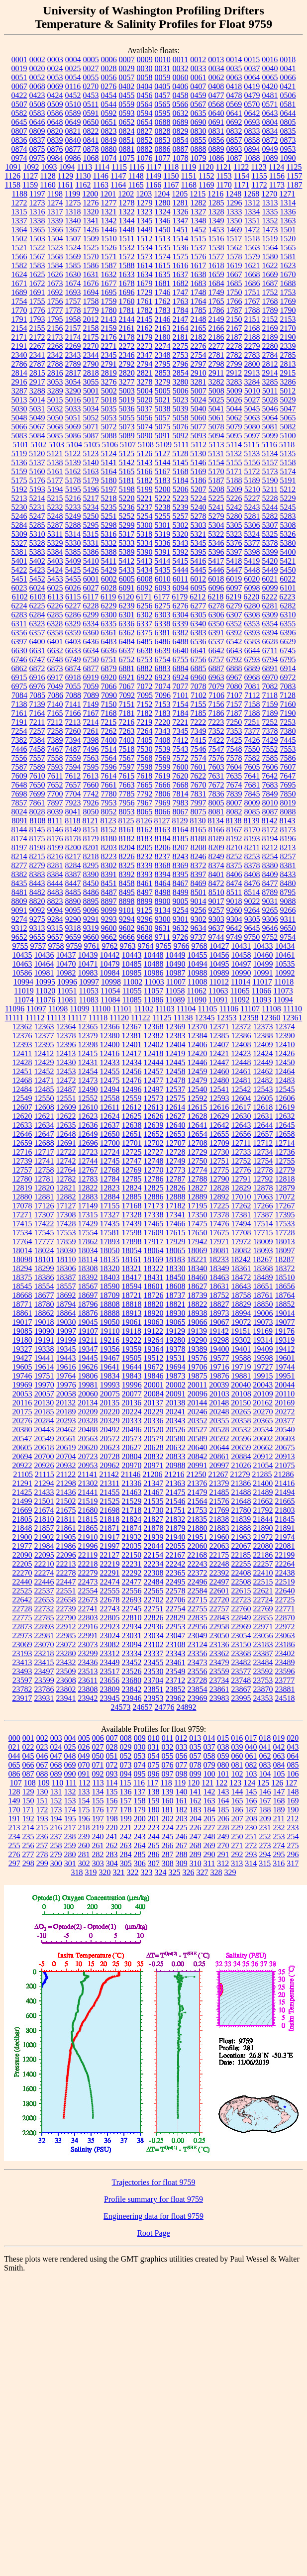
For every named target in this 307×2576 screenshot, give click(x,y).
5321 (198, 534)
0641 (234, 113)
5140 (91, 462)
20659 (241, 1447)
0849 (109, 140)
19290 (197, 1340)
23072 (66, 1644)
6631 (37, 650)
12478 (176, 1080)
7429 (270, 740)
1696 (127, 292)
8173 (288, 829)
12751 (219, 1161)
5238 (163, 507)
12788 (197, 1179)
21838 (219, 1519)
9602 (127, 928)
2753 (181, 355)
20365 (263, 1420)
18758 (241, 1295)
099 (196, 1774)
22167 (175, 1555)
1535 (163, 247)
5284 (19, 525)
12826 (176, 1188)
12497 (154, 1089)
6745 (288, 650)
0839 (55, 140)
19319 (285, 1340)
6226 (55, 605)
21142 (109, 1474)
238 (70, 1836)
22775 (22, 1617)
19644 (132, 1367)
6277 (198, 605)
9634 (198, 928)
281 (84, 1854)
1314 (288, 202)
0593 (127, 113)
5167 (163, 471)
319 (91, 1872)
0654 (145, 122)
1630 (73, 274)
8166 (216, 829)
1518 (252, 238)
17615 (176, 1232)
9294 (127, 919)
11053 (89, 991)
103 (251, 1774)
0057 (127, 77)
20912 (263, 1456)
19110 (109, 1331)
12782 (66, 1179)
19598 (263, 1358)
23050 (219, 1635)
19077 (285, 1322)
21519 (88, 1501)
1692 (55, 292)
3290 (73, 391)
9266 (288, 910)
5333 (127, 543)
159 (154, 1800)
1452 (198, 229)
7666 (163, 785)
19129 (175, 1331)
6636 (109, 650)
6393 (252, 632)
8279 (37, 865)
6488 (181, 641)
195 (70, 1818)
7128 (288, 695)
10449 (176, 955)
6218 (215, 597)
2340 (19, 355)
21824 (131, 1519)
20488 (88, 1429)
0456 (145, 95)
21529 (132, 1501)
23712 (175, 1680)
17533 (285, 1223)
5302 (181, 525)
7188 (252, 713)
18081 (219, 1250)
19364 (154, 1349)
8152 (109, 829)
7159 (270, 704)
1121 (223, 167)
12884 (110, 1196)
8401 (216, 874)
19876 (219, 1376)
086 (14, 1774)
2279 (252, 346)
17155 (110, 1205)
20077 (132, 1393)
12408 (241, 1044)
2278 (234, 346)
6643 (234, 650)
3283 (234, 382)
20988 (176, 1465)
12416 (109, 1053)
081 (237, 1765)
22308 (154, 1573)
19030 (66, 1322)
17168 (132, 1205)
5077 (198, 426)
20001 (154, 1385)
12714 (285, 1143)
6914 (288, 668)
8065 (145, 811)
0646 (37, 122)
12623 (88, 1116)
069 (70, 1765)
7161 (19, 713)
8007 (234, 802)
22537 (44, 1590)
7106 (216, 695)
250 (237, 1836)
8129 (180, 820)
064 (293, 1756)
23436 (88, 1662)
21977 (22, 1546)
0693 (252, 122)
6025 (55, 588)
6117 (91, 597)
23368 (241, 1653)
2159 (109, 328)
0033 (198, 68)
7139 (37, 704)
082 (251, 1765)
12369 (176, 1026)
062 (265, 1756)
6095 (198, 588)
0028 (109, 68)
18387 (66, 1277)
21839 (241, 1519)
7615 (126, 776)
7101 (181, 695)
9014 (198, 901)
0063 (234, 77)
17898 (132, 1241)
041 (265, 1747)
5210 (252, 489)
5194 (55, 489)
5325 (270, 534)
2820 (127, 373)
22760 (241, 1608)
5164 (109, 471)
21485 (219, 1492)
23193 (22, 1653)
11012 (219, 982)
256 (28, 1845)
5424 (55, 570)
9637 (216, 928)
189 (279, 1809)
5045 (252, 408)
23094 (132, 1644)
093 (112, 1774)
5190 (270, 480)
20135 (109, 1402)
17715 (263, 1232)
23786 (44, 1689)
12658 (285, 1134)
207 (237, 1818)
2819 (109, 373)
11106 (228, 1008)
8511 (234, 892)
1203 (144, 194)
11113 (55, 1017)
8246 (198, 856)
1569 (73, 256)
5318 (144, 534)
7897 (55, 802)
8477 (270, 883)
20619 (66, 1447)
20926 (44, 1465)
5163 (91, 471)
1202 (126, 194)
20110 (285, 1393)
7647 (288, 776)
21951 (197, 1537)
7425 (234, 740)
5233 (73, 507)
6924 (181, 677)
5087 (91, 435)
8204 (127, 847)
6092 (145, 588)
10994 (23, 982)
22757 (219, 1608)
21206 (152, 1474)
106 (293, 1774)
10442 (110, 955)
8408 (252, 874)
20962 (110, 1465)
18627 (197, 1286)
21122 (66, 1474)
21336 (131, 1483)
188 (265, 1809)
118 (166, 1783)
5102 (38, 444)
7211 (37, 722)
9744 (216, 937)
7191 (19, 722)
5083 (19, 435)
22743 (110, 1608)
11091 (218, 999)
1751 (252, 292)
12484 (22, 1089)
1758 (91, 301)
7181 (127, 713)
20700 (44, 1456)
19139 (197, 1331)
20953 (88, 1465)
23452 (132, 1662)
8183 (145, 838)
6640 (181, 650)
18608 (176, 1286)
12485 (44, 1089)
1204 (162, 194)
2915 (288, 373)
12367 (132, 1026)
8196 (288, 838)
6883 (163, 668)
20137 (153, 1402)
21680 (88, 1510)
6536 (198, 641)
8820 (37, 901)
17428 (66, 1223)
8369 (181, 865)
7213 (73, 722)
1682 (181, 283)
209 (265, 1818)
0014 (234, 59)
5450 (288, 570)
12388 (263, 1035)
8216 (55, 856)
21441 (88, 1492)
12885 (132, 1196)
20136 (131, 1402)
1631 (91, 274)
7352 (216, 731)
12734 (263, 1152)
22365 (176, 1573)
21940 (176, 1537)
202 (168, 1818)
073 (126, 1765)
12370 (197, 1026)
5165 (127, 471)
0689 (181, 122)
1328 (216, 211)
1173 (277, 185)
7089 (91, 695)
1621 (252, 265)
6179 (180, 597)
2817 (73, 373)
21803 (285, 1510)
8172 (270, 829)
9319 (91, 928)
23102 (154, 1644)
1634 (145, 274)
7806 (163, 794)
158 (140, 1800)
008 (126, 1738)
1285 (216, 202)
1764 (198, 301)
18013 (285, 1241)
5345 (198, 543)
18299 (44, 1268)
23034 (154, 1635)
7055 (73, 686)
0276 (108, 86)
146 (265, 1791)
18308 (88, 1268)
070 (84, 1765)
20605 (22, 1447)
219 (98, 1827)
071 (98, 1765)
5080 (252, 426)
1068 (91, 158)
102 (237, 1774)
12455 (110, 1071)
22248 (219, 1564)
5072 (109, 426)
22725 (285, 1599)
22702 (154, 1599)
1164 (118, 185)
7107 (234, 695)
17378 (219, 1214)
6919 (91, 677)
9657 (55, 937)
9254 (181, 910)
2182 (198, 337)
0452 (73, 95)
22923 (110, 1626)
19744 (285, 1367)
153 (70, 1800)
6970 (270, 677)
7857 (19, 802)
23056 (263, 1635)
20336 (154, 1420)
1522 (37, 247)
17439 (132, 1223)
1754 (19, 301)
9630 (145, 928)
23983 (219, 1698)
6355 (288, 623)
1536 (181, 247)
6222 (269, 597)
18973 (219, 1313)
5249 (73, 516)
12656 (241, 1134)
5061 (216, 417)
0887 (181, 149)
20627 (132, 1447)
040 (251, 1747)
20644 (219, 1447)
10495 (219, 964)
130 (42, 1791)
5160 (37, 471)
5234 (91, 507)
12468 (22, 1080)
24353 (263, 1698)
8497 (145, 892)
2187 (234, 337)
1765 (216, 301)
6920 (109, 677)
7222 (198, 722)
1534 (145, 247)
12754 (263, 1161)
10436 (44, 955)
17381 (241, 1214)
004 (70, 1738)
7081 (252, 686)
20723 (88, 1456)
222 (140, 1827)
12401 (132, 1044)
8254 (270, 856)
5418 (234, 561)
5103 (56, 444)
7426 (252, 740)
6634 (91, 650)
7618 (144, 776)
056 (182, 1756)
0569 (234, 104)
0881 (127, 149)
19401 (241, 1349)
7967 (145, 802)
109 (44, 1783)
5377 (252, 543)
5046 (270, 408)
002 (42, 1738)
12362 (22, 1026)
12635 (66, 1125)
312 (223, 1863)
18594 (132, 1286)
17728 (285, 1232)
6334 (91, 623)
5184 (181, 480)
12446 (197, 1062)
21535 (154, 1501)
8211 (252, 847)
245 (168, 1836)
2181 (181, 337)
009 (140, 1738)
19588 (241, 1358)
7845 (252, 794)
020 (293, 1738)
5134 (270, 453)
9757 (38, 946)
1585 (73, 265)
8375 (234, 865)
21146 (130, 1474)
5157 (270, 462)
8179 (91, 838)
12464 (285, 1071)
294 (265, 1854)
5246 (19, 516)
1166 (153, 185)
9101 (127, 910)
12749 (176, 1161)
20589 (197, 1438)
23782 (22, 1689)
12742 (66, 1161)
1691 (37, 292)
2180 (163, 337)
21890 (263, 1528)
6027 (91, 588)
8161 (127, 829)
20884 (241, 1456)
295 (279, 1854)
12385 (219, 1035)
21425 (22, 1492)
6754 (163, 659)
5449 (270, 570)
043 (293, 1747)
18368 (263, 1268)
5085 (55, 435)
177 (112, 1809)
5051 (73, 417)
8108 (37, 820)
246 (182, 1836)
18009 (263, 1241)
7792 (145, 794)
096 (154, 1774)
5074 (145, 426)
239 (84, 1836)
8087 (270, 811)
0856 (216, 140)
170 (14, 1809)
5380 (288, 543)
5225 (216, 498)
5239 (181, 507)
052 (126, 1756)
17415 (22, 1223)
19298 (219, 1340)
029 (126, 1747)
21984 (44, 1546)
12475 (110, 1080)
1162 (83, 185)
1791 (19, 319)
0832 (234, 131)
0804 (270, 122)
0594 (145, 113)
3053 (55, 382)
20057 (44, 1393)
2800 (252, 364)
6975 (19, 686)
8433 (288, 874)
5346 (216, 543)
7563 (91, 758)
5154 (216, 462)
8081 (216, 811)
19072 (241, 1322)
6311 (19, 623)
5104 (74, 444)
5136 (19, 462)
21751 (176, 1510)
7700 (55, 794)
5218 (109, 498)
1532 (127, 247)
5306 (252, 525)
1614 (145, 265)
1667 (234, 274)
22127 (109, 1555)
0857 (234, 140)
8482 (37, 892)
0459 (198, 95)
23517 (110, 1671)
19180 (22, 1340)
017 (251, 1738)
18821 (176, 1304)
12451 (22, 1071)
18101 (44, 1259)
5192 (19, 489)
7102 (198, 695)
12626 (154, 1116)
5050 (55, 417)
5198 (127, 489)
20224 (132, 1411)
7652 (55, 785)
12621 (44, 1116)
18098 (22, 1259)
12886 (154, 1196)
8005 (216, 802)
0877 (73, 149)
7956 (127, 802)
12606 (285, 1098)
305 (126, 1863)
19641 (110, 1367)
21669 (22, 1510)
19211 (88, 1340)
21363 (175, 1483)
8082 (234, 811)
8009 (252, 802)
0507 (19, 104)
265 (154, 1845)
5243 (252, 507)
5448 (252, 570)
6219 (233, 597)
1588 (127, 265)
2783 (252, 355)
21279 (240, 1474)
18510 (285, 1277)
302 (84, 1863)
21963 (241, 1537)
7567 (127, 758)
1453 (216, 229)
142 (209, 1791)
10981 (44, 973)
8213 (288, 847)
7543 (181, 749)
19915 (263, 1376)
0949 (270, 149)
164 (223, 1800)
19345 (66, 1349)
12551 (66, 1098)
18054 (132, 1250)
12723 (88, 1152)
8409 (270, 874)
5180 (109, 480)
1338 (37, 220)
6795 (288, 659)
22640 (285, 1590)
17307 (44, 1214)
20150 (241, 1402)
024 (56, 1747)
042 (279, 1747)
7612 (73, 776)
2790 (91, 364)
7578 (234, 758)
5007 (198, 391)
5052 (91, 417)
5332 (109, 543)
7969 (163, 802)
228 (223, 1827)
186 (237, 1809)
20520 (154, 1429)
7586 (288, 758)
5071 (91, 426)
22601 (219, 1590)
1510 (109, 238)
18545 (22, 1286)
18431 (154, 1277)
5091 (163, 435)
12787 (176, 1179)
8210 (234, 847)
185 (223, 1809)
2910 (198, 373)
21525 (110, 1501)
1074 (109, 158)
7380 (288, 731)
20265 (241, 1411)
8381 (288, 865)
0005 (91, 59)
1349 (216, 220)
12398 (88, 1044)
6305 (198, 614)
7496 (91, 749)
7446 (19, 749)
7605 (252, 767)
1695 (109, 292)
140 (182, 1791)
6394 (270, 632)
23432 (66, 1662)
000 (14, 1738)
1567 (37, 256)
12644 (263, 1125)
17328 (132, 1214)
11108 (271, 1008)
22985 (66, 1635)
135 (112, 1791)
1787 (234, 310)
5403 (55, 561)
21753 (197, 1510)
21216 (174, 1474)
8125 (126, 820)
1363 (288, 220)
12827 (197, 1188)
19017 (22, 1322)
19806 (88, 1376)
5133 (252, 453)
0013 (216, 59)
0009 (145, 59)
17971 (219, 1241)
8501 (198, 892)
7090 (109, 695)
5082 (288, 426)
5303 (198, 525)
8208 (198, 847)
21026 (241, 1465)
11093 (261, 999)
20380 (22, 1429)
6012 (198, 579)
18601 (154, 1286)
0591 (91, 113)
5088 (109, 435)
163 (209, 1800)
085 (293, 1765)
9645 (252, 928)
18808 (110, 1304)
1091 (13, 167)
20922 (22, 1465)
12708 (197, 1143)
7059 (91, 686)
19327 (22, 1349)
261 (98, 1845)
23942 (88, 1698)
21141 (87, 1474)
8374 (216, 865)
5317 (126, 534)
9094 (55, 910)
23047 (176, 1635)
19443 (66, 1358)
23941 (66, 1698)
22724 (263, 1599)
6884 (181, 668)
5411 (108, 561)
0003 (55, 59)
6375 (145, 632)
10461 (285, 955)
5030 (19, 408)
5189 (252, 480)
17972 (241, 1241)
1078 (181, 158)
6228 (91, 605)
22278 (66, 1573)
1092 (31, 167)
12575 (176, 1098)
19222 (131, 1340)
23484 (263, 1662)
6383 (198, 632)
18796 (88, 1304)
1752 (270, 292)
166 (251, 1800)
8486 (91, 892)
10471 (88, 964)
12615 (197, 1107)
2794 (145, 364)
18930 (176, 1313)
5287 (55, 525)
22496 (197, 1582)
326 (189, 1872)
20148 (219, 1402)
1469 (234, 229)
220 (112, 1827)
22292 (132, 1573)
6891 (270, 668)
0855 (198, 140)
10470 (66, 964)
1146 (100, 176)
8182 (127, 838)
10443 (132, 955)
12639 (154, 1125)
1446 (109, 229)
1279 (145, 202)
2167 (234, 328)
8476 (252, 883)
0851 (127, 140)
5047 (288, 408)
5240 (198, 507)
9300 (163, 919)
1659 (216, 274)
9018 (234, 901)
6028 (109, 588)
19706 (197, 1367)
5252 (127, 516)
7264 (145, 731)
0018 (288, 59)
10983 (88, 973)
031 (154, 1747)
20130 (44, 1402)
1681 (163, 283)
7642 (270, 776)
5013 (19, 400)
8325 (127, 865)
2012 (91, 319)
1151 (189, 176)
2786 (19, 364)
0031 (163, 68)
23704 (153, 1680)
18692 (66, 1295)
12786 (154, 1179)
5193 (37, 489)
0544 (108, 104)
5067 (37, 426)
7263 (127, 731)
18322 (154, 1268)
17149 (88, 1205)
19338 (44, 1349)
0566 (180, 104)
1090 (288, 158)
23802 (66, 1689)
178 (126, 1809)
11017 (262, 982)
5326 (288, 534)
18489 (263, 1277)
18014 (22, 1250)
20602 (263, 1438)
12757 (22, 1170)
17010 (241, 1196)
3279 (163, 382)
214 (28, 1827)
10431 (241, 946)
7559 (73, 758)
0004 (73, 59)
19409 (263, 1349)
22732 (44, 1608)
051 (112, 1756)
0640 (216, 113)
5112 (198, 444)
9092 (37, 910)
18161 (131, 1259)
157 (126, 1800)
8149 (73, 829)
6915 (19, 677)
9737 (198, 937)
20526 (176, 1429)
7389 (55, 740)
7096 (163, 695)
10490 (176, 964)
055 (168, 1756)
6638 (145, 650)
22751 (154, 1608)
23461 (176, 1662)
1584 (55, 265)
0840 (73, 140)
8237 (163, 856)
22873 (22, 1626)
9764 (146, 946)
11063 (218, 991)
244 (154, 1836)
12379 (88, 1035)
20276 (22, 1420)
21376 (197, 1483)
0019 (19, 68)
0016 (270, 59)
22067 (241, 1546)
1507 (73, 238)
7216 (126, 722)
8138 (234, 820)
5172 (252, 471)
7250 (234, 722)
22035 (132, 1546)
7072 (145, 686)
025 (70, 1747)
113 (97, 1783)
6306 (216, 614)
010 (154, 1738)
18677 (44, 1295)
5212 (288, 489)
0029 (127, 68)
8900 (163, 901)
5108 (146, 444)
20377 (285, 1420)
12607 (22, 1107)
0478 (234, 95)
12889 (197, 1196)
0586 (55, 113)
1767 (252, 301)
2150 (234, 319)
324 (161, 1872)
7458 (37, 749)
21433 (44, 1492)
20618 (44, 1447)
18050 (110, 1250)
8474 (234, 883)
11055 (131, 991)
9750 (252, 937)
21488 (241, 1492)
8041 (73, 811)
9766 (182, 946)
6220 (251, 597)
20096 (197, 1393)
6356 (19, 632)
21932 (132, 1537)
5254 (145, 516)
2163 (163, 328)
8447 (73, 883)
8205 (145, 847)
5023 (181, 400)
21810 (44, 1519)
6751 (109, 659)
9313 (37, 928)
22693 (132, 1599)
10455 (197, 955)
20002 (176, 1385)
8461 (145, 883)
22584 (197, 1590)
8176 (55, 838)
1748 (198, 292)
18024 (44, 1250)
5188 (234, 480)
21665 (285, 1501)
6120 (126, 597)
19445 (88, 1358)
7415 (198, 740)
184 (209, 1809)
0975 (37, 158)
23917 (22, 1698)
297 (14, 1863)
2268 (55, 346)
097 (168, 1774)
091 (84, 1774)
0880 (109, 149)
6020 (252, 579)
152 (56, 1800)
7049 (55, 686)
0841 (91, 140)
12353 (226, 1017)
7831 (198, 794)
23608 (66, 1680)
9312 (19, 928)
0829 (181, 131)
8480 (288, 883)
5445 (198, 570)
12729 (197, 1152)
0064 (252, 77)
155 (98, 1800)
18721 (132, 1295)
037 (209, 1747)
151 (42, 1800)
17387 (263, 1214)
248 (209, 1836)
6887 (216, 668)
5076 (181, 426)
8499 (181, 892)
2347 (145, 355)
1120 (205, 167)
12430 (66, 1062)
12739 (22, 1161)
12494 (110, 1089)
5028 (270, 400)
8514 (252, 892)
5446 (216, 570)
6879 (109, 668)
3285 (270, 382)
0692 (234, 122)
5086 (73, 435)
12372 (241, 1026)
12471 (44, 1080)
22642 (22, 1599)
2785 (288, 355)
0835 (288, 131)
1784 (181, 310)
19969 (22, 1385)
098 (182, 1774)
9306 (270, 919)
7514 (109, 749)
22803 (88, 1617)
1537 (198, 247)
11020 (45, 991)
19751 (44, 1376)
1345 (145, 220)
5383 (37, 552)
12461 (241, 1071)
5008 (216, 391)
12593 (219, 1098)
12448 (241, 1062)
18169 (153, 1259)
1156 (277, 176)
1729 (145, 292)
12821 (66, 1188)
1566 (19, 256)
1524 (73, 247)
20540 (285, 1429)
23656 (109, 1680)
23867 (241, 1689)
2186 (216, 337)
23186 (285, 1644)
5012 (288, 391)
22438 (285, 1573)
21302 (88, 1483)
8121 (91, 820)
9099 (109, 910)
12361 (292, 1017)
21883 (219, 1528)
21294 (44, 1483)
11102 (143, 1008)
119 (180, 1783)
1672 (37, 283)
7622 (198, 776)
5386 (91, 552)
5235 (109, 507)
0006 (109, 59)
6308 (252, 614)
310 (196, 1863)
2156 (55, 328)
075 (154, 1765)
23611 (88, 1680)
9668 (145, 937)
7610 (37, 776)
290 (209, 1854)
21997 (110, 1546)
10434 (285, 946)
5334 (145, 543)
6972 (288, 677)
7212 (55, 722)
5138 (55, 462)
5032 (55, 408)
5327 (19, 543)
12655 (219, 1134)
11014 (240, 982)
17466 (176, 1223)
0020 (37, 68)
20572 (110, 1438)
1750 (234, 292)
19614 (44, 1367)
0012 (198, 59)
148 (293, 1791)
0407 (198, 86)
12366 (110, 1026)
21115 (44, 1474)
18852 (285, 1304)
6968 (252, 677)
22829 (176, 1617)
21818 (109, 1519)
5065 (288, 417)
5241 (216, 507)
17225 (219, 1205)
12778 (263, 1170)
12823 (110, 1188)
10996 (67, 982)
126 (277, 1783)
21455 (110, 1492)
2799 (234, 364)
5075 (163, 426)
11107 (250, 1008)
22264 (285, 1564)
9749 (234, 937)
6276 (181, 605)
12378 (66, 1035)
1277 (109, 202)
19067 (219, 1322)
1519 (270, 238)
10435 (22, 955)
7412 (181, 740)
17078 (22, 1205)
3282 (216, 382)
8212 (270, 847)
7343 (163, 731)
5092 (181, 435)
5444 (181, 570)
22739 (66, 1608)
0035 (234, 68)
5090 (145, 435)
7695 (288, 785)
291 (223, 1854)
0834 (270, 131)
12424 (263, 1053)
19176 (285, 1331)
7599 (163, 767)
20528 (219, 1429)
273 (265, 1845)
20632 (176, 1447)
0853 (163, 140)
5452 (37, 579)
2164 (181, 328)
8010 (270, 802)
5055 (127, 417)
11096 (14, 1008)
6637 (127, 650)
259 (70, 1845)
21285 (262, 1474)
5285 (37, 525)
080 (223, 1765)
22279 (88, 1573)
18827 (219, 1304)
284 (126, 1854)
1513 (162, 238)
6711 (270, 650)
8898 (127, 901)
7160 (288, 704)
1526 (109, 247)
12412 (44, 1053)
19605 (22, 1367)
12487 (66, 1089)
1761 (145, 301)
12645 (285, 1125)
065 (14, 1765)
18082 (241, 1250)
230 (251, 1827)
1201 (108, 194)
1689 (19, 292)
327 (202, 1872)
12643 (241, 1125)
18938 (197, 1313)
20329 (110, 1420)
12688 (44, 1143)
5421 (288, 561)
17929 (176, 1241)
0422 (19, 95)
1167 (171, 185)
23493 (22, 1671)
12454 (88, 1071)
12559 (132, 1098)
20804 (132, 1456)
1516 (216, 238)
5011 (270, 391)
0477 (216, 95)
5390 (145, 552)
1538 (216, 247)
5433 (127, 570)
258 (56, 1845)
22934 (132, 1626)
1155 (259, 176)
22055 (176, 1546)
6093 (163, 588)
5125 (126, 453)
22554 (88, 1590)
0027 (91, 68)
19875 (197, 1376)
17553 (66, 1232)
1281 (181, 202)
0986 (73, 158)
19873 (176, 1376)
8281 (55, 865)
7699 (37, 794)
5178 (73, 480)
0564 (144, 104)
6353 (252, 623)
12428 (22, 1062)
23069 (22, 1644)
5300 (145, 525)
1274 (55, 202)
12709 (219, 1143)
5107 (128, 444)
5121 (55, 453)
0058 (145, 77)
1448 (127, 229)
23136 (219, 1644)
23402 (285, 1653)
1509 (91, 238)
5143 (145, 462)
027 (98, 1747)
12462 (263, 1071)
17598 (132, 1232)
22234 (154, 1564)
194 (56, 1818)
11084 (110, 999)
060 (237, 1756)
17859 (66, 1241)
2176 (109, 337)
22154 (153, 1555)
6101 (288, 588)
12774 (197, 1170)
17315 (88, 1214)
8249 (216, 856)
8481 (19, 892)
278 (42, 1854)
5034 (91, 408)
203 (182, 1818)
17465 (154, 1223)
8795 (288, 892)
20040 (241, 1385)
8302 (109, 865)
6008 (145, 579)
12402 (154, 1044)
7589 (37, 767)
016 (237, 1738)
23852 (176, 1689)
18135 (109, 1259)
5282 (270, 516)
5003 (127, 391)
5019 (127, 400)
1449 (145, 229)
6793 (252, 659)
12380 (110, 1035)
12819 (22, 1188)
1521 (19, 247)
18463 (219, 1277)
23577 (241, 1671)
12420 (197, 1053)
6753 (145, 659)
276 (14, 1854)
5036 (127, 408)
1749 (216, 292)
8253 (252, 856)
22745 (132, 1608)
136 (126, 1791)
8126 (144, 820)
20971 (154, 1465)
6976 (37, 686)
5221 (145, 498)
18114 (88, 1259)
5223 (181, 498)
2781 (216, 355)
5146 (198, 462)
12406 (197, 1044)
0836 (19, 140)
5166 (145, 471)
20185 (44, 1411)
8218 (91, 856)
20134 (88, 1402)
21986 (66, 1546)
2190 (288, 337)
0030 (145, 68)
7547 (216, 749)
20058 (66, 1393)
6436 (91, 641)
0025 (73, 68)
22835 (197, 1617)
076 (168, 1765)
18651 (263, 1286)
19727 (263, 1367)
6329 (73, 623)
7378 (270, 731)
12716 (22, 1152)
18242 (241, 1259)
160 (168, 1800)
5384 (55, 552)
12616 (219, 1107)
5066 (19, 426)
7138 (19, 704)
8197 (19, 847)
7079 (216, 686)
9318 (73, 928)
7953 (109, 802)
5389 (127, 552)
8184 (163, 838)
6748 (55, 659)
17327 (110, 1214)
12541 (219, 1089)
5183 (163, 480)
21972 (263, 1537)
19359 (132, 1349)
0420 (270, 86)
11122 (140, 1017)
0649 (73, 122)
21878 (154, 1528)
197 (98, 1818)
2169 (270, 328)
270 (223, 1845)
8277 (19, 865)
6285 (55, 614)
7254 (19, 731)
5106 (110, 444)
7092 (127, 695)
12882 (66, 1196)
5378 (270, 543)
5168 (181, 471)
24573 (121, 1707)
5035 (109, 408)
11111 (14, 1017)
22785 (44, 1617)
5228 (270, 498)
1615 (163, 265)
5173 (270, 471)
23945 (110, 1698)
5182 (145, 480)
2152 (270, 319)
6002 (109, 579)
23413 (22, 1662)
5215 (55, 498)
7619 (162, 776)
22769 (263, 1608)
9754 (288, 937)
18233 (219, 1259)
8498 (163, 892)
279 (56, 1854)
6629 (288, 641)
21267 (218, 1474)
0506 (288, 95)
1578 (234, 256)
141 (196, 1791)
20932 (66, 1465)
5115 (251, 444)
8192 (234, 838)
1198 (55, 194)
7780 (109, 794)
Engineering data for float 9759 (153, 2216)
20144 (197, 1402)
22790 (66, 1617)
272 (251, 1845)
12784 (110, 1179)
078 (196, 1765)
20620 (88, 1447)
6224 (19, 605)
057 (196, 1756)
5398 (252, 552)
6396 (288, 632)
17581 (110, 1232)
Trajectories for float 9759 (154, 2182)
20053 (22, 1393)
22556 (132, 1590)
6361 (109, 632)
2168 (252, 328)
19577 (219, 1358)
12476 (132, 1080)
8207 (181, 847)
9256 (198, 910)
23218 (44, 1653)
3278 (145, 382)
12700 (110, 1143)
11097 (36, 1008)
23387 (263, 1653)
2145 (145, 319)
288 (182, 1854)
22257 (263, 1564)
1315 (19, 211)
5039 (181, 408)
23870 (263, 1689)
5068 (55, 426)
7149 (91, 704)
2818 (91, 373)
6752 (127, 659)
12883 (88, 1196)
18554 (44, 1286)
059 (223, 1756)
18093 (263, 1250)
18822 (197, 1304)
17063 (263, 1196)
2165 (198, 328)
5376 (234, 543)
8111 (55, 820)
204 (196, 1818)
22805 (110, 1617)
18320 (110, 1268)
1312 (252, 202)
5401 (19, 561)
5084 (37, 435)
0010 (163, 59)
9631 (163, 928)
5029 (288, 400)
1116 (136, 167)
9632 (181, 928)
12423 (241, 1053)
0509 (55, 104)
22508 (241, 1582)
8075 (198, 811)
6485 (145, 641)
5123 (91, 453)
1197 (37, 194)
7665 (145, 785)
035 (196, 1747)
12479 (197, 1080)
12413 (66, 1053)
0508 (37, 104)
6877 (91, 668)
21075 (285, 1465)
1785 (198, 310)
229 (237, 1827)
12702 (154, 1143)
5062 (234, 417)
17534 (22, 1232)
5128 (180, 453)
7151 (127, 704)
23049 (197, 1635)
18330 (176, 1268)
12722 (66, 1152)
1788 (252, 310)
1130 (83, 176)
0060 (181, 77)
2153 (288, 319)
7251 (252, 722)
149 (14, 1800)
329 (230, 1872)
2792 (127, 364)
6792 (234, 659)
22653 (44, 1599)
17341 (176, 1214)
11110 (292, 1008)
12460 (219, 1071)
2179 (145, 337)
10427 (219, 946)
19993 (110, 1385)
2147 (181, 319)
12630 (241, 1116)
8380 (270, 865)
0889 (216, 149)
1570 (91, 256)
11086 (153, 999)
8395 (181, 874)
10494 (197, 964)
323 (147, 1872)
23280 (66, 1653)
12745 (110, 1161)
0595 (163, 113)
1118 (171, 167)
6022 (288, 579)
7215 (108, 722)
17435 (110, 1223)
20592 (219, 1438)
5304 (216, 525)
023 (42, 1747)
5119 (19, 453)
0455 (127, 95)
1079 (198, 158)
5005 (163, 391)
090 (70, 1774)
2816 (55, 373)
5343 (181, 543)
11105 (207, 1008)
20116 (22, 1402)
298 (28, 1863)
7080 (234, 686)
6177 (162, 597)
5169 (198, 471)
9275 (37, 919)
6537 (216, 641)
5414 (162, 561)
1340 (73, 220)
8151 (91, 829)
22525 (22, 1590)
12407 (219, 1044)
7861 (37, 802)
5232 (55, 507)
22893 (44, 1626)
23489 (285, 1662)
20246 (197, 1411)
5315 (91, 534)
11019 (23, 991)
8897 (109, 901)
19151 (241, 1331)
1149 (153, 176)
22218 (88, 1564)
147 (279, 1791)
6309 (270, 614)
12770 (154, 1170)
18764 (285, 1295)
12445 (176, 1062)
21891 (285, 1528)
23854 (197, 1689)
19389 (197, 1349)
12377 (44, 1035)
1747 (181, 292)
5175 (19, 480)
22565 (154, 1590)
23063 (285, 1635)
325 (175, 1872)
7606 (270, 767)
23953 (154, 1698)
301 (70, 1863)
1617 (198, 265)
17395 (285, 1214)
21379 (219, 1483)
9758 (56, 946)
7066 (109, 686)
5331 (91, 543)
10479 (110, 964)
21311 (109, 1483)
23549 (176, 1671)
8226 (127, 856)
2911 (216, 373)
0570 (252, 104)
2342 (55, 355)
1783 (163, 310)
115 (125, 1783)
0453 (91, 95)
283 (112, 1854)
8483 (55, 892)
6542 (234, 641)
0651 (109, 122)
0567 (198, 104)
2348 (163, 355)
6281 (270, 605)
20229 (154, 1411)
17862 (88, 1241)
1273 (37, 202)
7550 (252, 749)
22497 (219, 1582)
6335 (108, 623)
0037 (252, 68)
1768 (270, 301)
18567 (88, 1286)
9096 (91, 910)
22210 (44, 1564)
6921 (127, 677)
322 (133, 1872)
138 (154, 1791)
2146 (163, 319)
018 (265, 1738)
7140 (55, 704)
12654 (197, 1134)
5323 (234, 534)
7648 (19, 785)
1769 (288, 301)
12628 (197, 1116)
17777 (44, 1241)
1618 (216, 265)
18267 (263, 1259)
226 (196, 1827)
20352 (197, 1420)
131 (56, 1791)
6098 (252, 588)
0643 (270, 113)
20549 (44, 1438)
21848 (22, 1528)
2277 (216, 346)
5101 (20, 444)
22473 (88, 1582)
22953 (176, 1626)
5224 (198, 498)
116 (139, 1783)
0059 (163, 77)
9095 (73, 910)
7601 (198, 767)
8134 (216, 820)
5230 (19, 507)
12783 (88, 1179)
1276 (91, 202)
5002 (109, 391)
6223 (287, 597)
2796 (181, 364)
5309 (19, 534)
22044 (154, 1546)
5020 (145, 400)
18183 (175, 1259)
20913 (285, 1456)
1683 (198, 283)
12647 (44, 1134)
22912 (66, 1626)
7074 (163, 686)
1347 (181, 220)
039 (237, 1747)
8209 (216, 847)
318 (77, 1872)
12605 (263, 1098)
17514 (263, 1223)
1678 (127, 283)
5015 (55, 400)
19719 (241, 1367)
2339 (288, 346)
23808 (88, 1689)
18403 (110, 1277)
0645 (19, 122)
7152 (145, 704)
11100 (101, 1008)
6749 (73, 659)
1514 (180, 238)
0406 (180, 86)
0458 (181, 95)
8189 (216, 838)
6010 (163, 579)
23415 (44, 1662)
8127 (162, 820)
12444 (154, 1062)
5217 (91, 498)
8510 (216, 892)
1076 (145, 158)
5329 (55, 543)
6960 (198, 677)
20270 (263, 1411)
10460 (263, 955)
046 (42, 1756)
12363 (44, 1026)
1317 (55, 211)
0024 (55, 68)
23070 (44, 1644)
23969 (197, 1698)
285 (140, 1854)
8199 (55, 847)
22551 (66, 1590)
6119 (108, 597)
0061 (198, 77)
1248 (233, 194)
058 (209, 1756)
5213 (19, 498)
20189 (66, 1411)
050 (98, 1756)
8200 (73, 847)
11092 (239, 999)
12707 (176, 1143)
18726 (154, 1295)
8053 (127, 811)
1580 (270, 256)
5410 (91, 561)
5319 (162, 534)
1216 (215, 194)
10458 (241, 955)
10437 (66, 955)
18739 (197, 1295)
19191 (44, 1340)
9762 (110, 946)
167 (265, 1800)
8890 (73, 901)
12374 (285, 1026)
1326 (181, 211)
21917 (110, 1537)
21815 (88, 1519)
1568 (55, 256)
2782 (234, 355)
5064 (270, 417)
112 (84, 1783)
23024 (110, 1635)
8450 (91, 883)
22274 (44, 1573)
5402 (37, 561)
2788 (55, 364)
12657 (263, 1134)
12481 (241, 1080)
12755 (285, 1161)
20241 (176, 1411)
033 (182, 1747)
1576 (198, 256)
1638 (198, 274)
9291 (91, 919)
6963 (216, 677)
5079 (234, 426)
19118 (131, 1331)
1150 (171, 176)
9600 (109, 928)
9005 (181, 901)
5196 (91, 489)
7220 (162, 722)
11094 (283, 999)
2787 (37, 364)
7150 (109, 704)
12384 (197, 1035)
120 (194, 1783)
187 (251, 1809)
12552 (88, 1098)
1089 (270, 158)
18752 (219, 1295)
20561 (66, 1438)
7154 (181, 704)
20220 (110, 1411)
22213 (66, 1564)
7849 (270, 794)
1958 (73, 319)
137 (140, 1791)
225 (182, 1827)
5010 (252, 391)
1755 (37, 301)
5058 (181, 417)
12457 (154, 1071)
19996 (132, 1385)
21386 (241, 1483)
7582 (252, 758)
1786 (216, 310)
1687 (270, 283)
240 (98, 1836)
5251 (109, 516)
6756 (198, 659)
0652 (127, 122)
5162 (73, 471)
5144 (163, 462)
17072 (285, 1196)
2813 (288, 364)
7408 (163, 740)
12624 (110, 1116)
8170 (252, 829)
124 (249, 1783)
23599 (44, 1680)
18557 (66, 1286)
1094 (67, 167)
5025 (216, 400)
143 (223, 1791)
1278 (127, 202)
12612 (131, 1107)
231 (265, 1827)
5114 (234, 444)
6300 (109, 614)
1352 (270, 220)
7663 (127, 785)
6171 (144, 597)
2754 (198, 355)
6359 (73, 632)
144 (237, 1791)
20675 (285, 1447)
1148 (135, 176)
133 (84, 1791)
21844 (263, 1519)
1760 (127, 301)
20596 (241, 1438)
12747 (132, 1161)
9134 (163, 910)
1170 (223, 185)
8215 (37, 856)
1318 (73, 211)
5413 (144, 561)
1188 (19, 194)
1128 (47, 176)
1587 (109, 265)
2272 (127, 346)
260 (84, 1845)
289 (196, 1854)
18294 (22, 1268)
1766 (234, 301)
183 (196, 1809)
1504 (55, 238)
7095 (145, 695)
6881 (127, 668)
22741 (88, 1608)
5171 (234, 471)
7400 (109, 740)
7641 (252, 776)
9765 (164, 946)
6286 (73, 614)
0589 (73, 113)
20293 (66, 1420)
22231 (132, 1564)
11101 (122, 1008)
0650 (91, 122)
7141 (73, 704)
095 (140, 1774)
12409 (263, 1044)
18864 (66, 1313)
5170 (216, 471)
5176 (37, 480)
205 (209, 1818)
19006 (263, 1313)
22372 (197, 1573)
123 (235, 1783)
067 (42, 1765)
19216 (109, 1340)
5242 (234, 507)
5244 (270, 507)
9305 (252, 919)
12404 (176, 1044)
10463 (22, 964)
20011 (197, 1385)
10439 (88, 955)
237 (56, 1836)
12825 (154, 1188)
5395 (198, 552)
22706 (176, 1599)
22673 (88, 1599)
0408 (216, 86)
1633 (127, 274)
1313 (270, 202)
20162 (263, 1402)
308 (168, 1863)
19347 (88, 1349)
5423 (37, 570)
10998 (111, 982)
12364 (66, 1026)
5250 (91, 516)
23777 (285, 1680)
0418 (234, 86)
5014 (37, 400)
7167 (91, 713)
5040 (198, 408)
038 (223, 1747)
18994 (241, 1313)
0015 (252, 59)
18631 (219, 1286)
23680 (131, 1680)
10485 (132, 964)
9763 (128, 946)
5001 (91, 391)
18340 (197, 1268)
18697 (88, 1295)
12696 (88, 1143)
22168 (197, 1555)
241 (112, 1836)
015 (223, 1738)
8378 (252, 865)
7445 (288, 740)
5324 (252, 534)
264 (140, 1845)
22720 (219, 1599)
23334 (132, 1653)
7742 (91, 794)
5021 (163, 400)
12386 (241, 1035)
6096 (216, 588)
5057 (163, 417)
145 (251, 1791)
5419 (252, 561)
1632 (109, 274)
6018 (216, 579)
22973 (22, 1635)
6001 (91, 579)
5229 (288, 498)
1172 (259, 185)
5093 (198, 435)
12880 (22, 1196)
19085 (22, 1331)
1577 (216, 256)
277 (28, 1854)
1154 (241, 176)
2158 (91, 328)
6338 (162, 623)
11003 (154, 982)
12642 (219, 1125)
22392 (219, 1573)
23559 (219, 1671)
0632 (181, 113)
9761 (92, 946)
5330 (73, 543)
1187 (294, 185)
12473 (88, 1080)
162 (196, 1800)
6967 (234, 677)
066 (28, 1765)
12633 (22, 1125)
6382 (181, 632)
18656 (285, 1286)
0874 (19, 149)
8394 (163, 874)
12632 (285, 1116)
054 (154, 1756)
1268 (251, 194)
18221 (197, 1259)
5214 (37, 498)
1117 (154, 167)
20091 (176, 1393)
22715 (197, 1599)
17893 (110, 1241)
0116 (73, 86)
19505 (132, 1358)
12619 (285, 1107)
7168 (109, 713)
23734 (219, 1680)
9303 (216, 919)
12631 (263, 1116)
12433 (110, 1062)
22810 (132, 1617)
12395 (44, 1044)
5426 (91, 570)
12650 (110, 1134)
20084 (154, 1393)
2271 (109, 346)
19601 (285, 1358)
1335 (270, 211)
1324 (163, 211)
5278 (198, 516)
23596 (285, 1671)
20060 (88, 1393)
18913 (132, 1313)
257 (42, 1845)
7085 (37, 695)
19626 (88, 1367)
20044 (285, 1385)
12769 (132, 1170)
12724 (110, 1152)
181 (168, 1809)
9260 (234, 910)
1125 (294, 167)
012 (181, 1738)
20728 (110, 1456)
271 (237, 1845)
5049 (37, 417)
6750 (91, 659)
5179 (91, 480)
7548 (234, 749)
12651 (132, 1134)
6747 (37, 659)
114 (111, 1783)
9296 (145, 919)
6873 (55, 668)
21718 (132, 1510)
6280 (252, 605)
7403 (127, 740)
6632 (55, 650)
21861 (66, 1528)
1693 (73, 292)
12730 (219, 1152)
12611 (109, 1107)
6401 (55, 641)
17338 (154, 1214)
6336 (126, 623)
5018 (109, 400)
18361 (241, 1268)
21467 (154, 1492)
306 (140, 1863)
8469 (198, 883)
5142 (127, 462)
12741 (44, 1161)
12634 (44, 1125)
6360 (91, 632)
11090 (196, 999)
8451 (109, 883)
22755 (197, 1608)
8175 (37, 838)
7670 (198, 785)
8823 (55, 901)
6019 (234, 579)
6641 (198, 650)
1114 (101, 167)
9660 (91, 937)
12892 (219, 1196)
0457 (163, 95)
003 (56, 1738)
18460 (197, 1277)
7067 (127, 686)
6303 (163, 614)
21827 (153, 1519)
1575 (181, 256)
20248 (219, 1411)
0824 (127, 131)
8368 (163, 865)
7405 (145, 740)
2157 (73, 328)
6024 (37, 588)
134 (98, 1791)
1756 (55, 301)
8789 (270, 892)
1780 (109, 310)
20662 (263, 1447)
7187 (234, 713)
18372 (285, 1268)
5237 (145, 507)
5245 (288, 507)
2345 (109, 355)
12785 (132, 1179)
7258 (55, 731)
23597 (22, 1680)
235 (28, 1836)
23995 (241, 1698)
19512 (154, 1358)
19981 (88, 1385)
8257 (288, 856)
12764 (66, 1170)
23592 (263, 1671)
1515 (198, 238)
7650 (37, 785)
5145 (181, 462)
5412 (126, 561)
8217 (73, 856)
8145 (37, 829)
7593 (55, 767)
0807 (19, 131)
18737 (176, 1295)
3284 (252, 382)
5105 (92, 444)
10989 (219, 973)
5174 (288, 471)
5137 (37, 462)
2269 (73, 346)
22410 (263, 1573)
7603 (216, 767)
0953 (288, 149)
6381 (163, 632)
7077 (181, 686)
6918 (73, 677)
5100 (288, 435)
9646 (270, 928)
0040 (270, 68)
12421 (219, 1053)
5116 (269, 444)
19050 (110, 1322)
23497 (44, 1671)
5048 (19, 417)
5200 (163, 489)
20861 (219, 1456)
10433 (263, 946)
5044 (234, 408)
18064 (154, 1250)
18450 (176, 1277)
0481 (270, 95)
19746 (22, 1376)
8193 (252, 838)
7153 (163, 704)
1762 (163, 301)
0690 (198, 122)
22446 (44, 1582)
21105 (23, 1474)
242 (126, 1836)
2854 (181, 373)
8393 (145, 874)
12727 (154, 1152)
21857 (44, 1528)
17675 (219, 1232)
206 (223, 1818)
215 (42, 1827)
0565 (162, 104)
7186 (216, 713)
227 (209, 1827)
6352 (234, 623)
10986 (154, 973)
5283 (288, 516)
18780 (44, 1304)
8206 (163, 847)
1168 (189, 185)
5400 (288, 552)
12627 (176, 1116)
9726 (180, 937)
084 (279, 1765)
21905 (66, 1537)
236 (42, 1836)
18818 (132, 1304)
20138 (175, 1402)
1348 (198, 220)
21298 (66, 1483)
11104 (186, 1008)
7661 (109, 785)
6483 (109, 641)
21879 (176, 1528)
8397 (198, 874)
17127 (66, 1205)
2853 (163, 373)
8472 (216, 883)
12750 (197, 1161)
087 (28, 1774)
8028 (37, 811)
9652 (19, 937)
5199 (145, 489)
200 (140, 1818)
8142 (270, 820)
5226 (234, 498)
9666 (127, 937)
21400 (263, 1483)
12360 (270, 1017)
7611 (55, 776)
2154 (19, 328)
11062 (196, 991)
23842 (132, 1689)
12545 (285, 1089)
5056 (145, 417)
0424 (55, 95)
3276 (109, 382)
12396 (66, 1044)
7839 (234, 794)
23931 (44, 1698)
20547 (22, 1438)
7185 (198, 713)
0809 (37, 131)
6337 (144, 623)
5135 (288, 453)
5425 (73, 570)
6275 (163, 605)
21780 (241, 1510)
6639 (163, 650)
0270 (91, 86)
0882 (145, 149)
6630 (19, 650)
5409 (73, 561)
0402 (126, 86)
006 (98, 1738)
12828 (219, 1188)
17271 (22, 1214)
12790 (219, 1179)
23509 (66, 1671)
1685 (234, 283)
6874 (73, 668)
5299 (127, 525)
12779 (285, 1170)
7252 (270, 722)
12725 (132, 1152)
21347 (153, 1483)
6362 (127, 632)
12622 (66, 1116)
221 (126, 1827)
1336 (288, 211)
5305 (234, 525)
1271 (287, 194)
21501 (44, 1501)
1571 (109, 256)
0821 (73, 131)
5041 (216, 408)
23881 (285, 1689)
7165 (55, 713)
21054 (263, 1465)
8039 (55, 811)
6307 (234, 614)
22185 (241, 1555)
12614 (175, 1107)
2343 (73, 355)
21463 (132, 1492)
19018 (44, 1322)
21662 (263, 1501)
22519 (285, 1582)
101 (223, 1774)
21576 (219, 1501)
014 (209, 1738)
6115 (73, 597)
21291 (22, 1483)
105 (279, 1774)
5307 (270, 525)
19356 (110, 1349)
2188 (252, 337)
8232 (145, 856)
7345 (181, 731)
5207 (198, 489)
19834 (110, 1376)
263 (126, 1845)
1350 (234, 220)
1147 (118, 176)
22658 (66, 1599)
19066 (197, 1322)
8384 (55, 874)
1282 (198, 202)
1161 (65, 185)
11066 (261, 991)
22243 (197, 1564)
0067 (19, 86)
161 (182, 1800)
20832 (154, 1456)
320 (105, 1872)
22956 (197, 1626)
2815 (37, 373)
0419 (252, 86)
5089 (127, 435)
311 (209, 1863)
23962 (176, 1698)
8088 (288, 811)
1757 (73, 301)
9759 (74, 946)
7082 (270, 686)
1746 (163, 292)
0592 (109, 113)
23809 (110, 1689)
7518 (127, 749)
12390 (285, 1035)
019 (279, 1738)
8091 (19, 820)
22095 (44, 1555)
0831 (216, 131)
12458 (176, 1071)
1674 (73, 283)
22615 (241, 1590)
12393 (22, 1044)
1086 (216, 158)
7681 (252, 785)
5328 (37, 543)
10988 (197, 973)
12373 (263, 1026)
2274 (163, 346)
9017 (216, 901)
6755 (181, 659)
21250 (196, 1474)
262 (112, 1845)
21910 (88, 1537)
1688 (288, 283)
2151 (252, 319)
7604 (234, 767)
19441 (44, 1358)
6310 (288, 614)
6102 (20, 597)
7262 (109, 731)
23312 (110, 1653)
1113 (84, 167)
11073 (283, 991)
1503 (37, 238)
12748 (154, 1161)
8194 (270, 838)
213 (14, 1827)
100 (209, 1774)
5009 (234, 391)
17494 (241, 1223)
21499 (22, 1501)
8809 (19, 901)
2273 (145, 346)
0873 (288, 140)
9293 (109, 919)
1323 (145, 211)
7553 (288, 749)
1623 (288, 265)
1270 (269, 194)
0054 (73, 77)
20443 (44, 1429)
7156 (216, 704)
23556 (197, 1671)
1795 (55, 319)
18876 (88, 1313)
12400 (110, 1044)
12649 (88, 1134)
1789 (270, 310)
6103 (38, 597)
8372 (198, 865)
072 (112, 1765)
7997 (198, 802)
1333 (234, 211)
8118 (72, 820)
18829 (241, 1304)
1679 (145, 283)
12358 (248, 1017)
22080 (263, 1546)
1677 (109, 283)
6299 (91, 614)
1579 (252, 256)
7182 (145, 713)
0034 (216, 68)
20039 (219, 1385)
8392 (127, 874)
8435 (19, 883)
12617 (241, 1107)
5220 (127, 498)
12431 (88, 1062)
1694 (91, 292)
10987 (176, 973)
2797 (198, 364)
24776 (165, 1707)
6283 (19, 614)
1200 (90, 194)
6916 (37, 677)
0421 (288, 86)
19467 (110, 1358)
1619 (234, 265)
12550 (44, 1098)
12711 (241, 1143)
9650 (288, 928)
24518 (285, 1698)
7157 (234, 704)
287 (168, 1854)
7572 (181, 758)
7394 (73, 740)
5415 (180, 561)
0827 (145, 131)
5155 (234, 462)
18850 (263, 1304)
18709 (110, 1295)
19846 (154, 1376)
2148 (198, 319)
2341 (37, 355)
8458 (127, 883)
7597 (127, 767)
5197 (109, 489)
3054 (73, 382)
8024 (19, 811)
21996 (88, 1546)
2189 (270, 337)
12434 (132, 1062)
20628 (154, 1447)
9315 (55, 928)
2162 (145, 328)
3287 (19, 391)
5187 (216, 480)
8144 (19, 829)
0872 (270, 140)
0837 (37, 140)
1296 (234, 202)
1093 (49, 167)
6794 (270, 659)
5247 (37, 516)
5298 (109, 525)
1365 (37, 229)
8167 (234, 829)
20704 (66, 1456)
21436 (66, 1492)
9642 (234, 928)
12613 (153, 1107)
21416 (285, 1483)
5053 (109, 417)
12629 (219, 1116)
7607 (288, 767)
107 (16, 1783)
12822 (88, 1188)
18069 (197, 1250)
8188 (198, 838)
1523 (55, 247)
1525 (91, 247)
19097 (66, 1331)
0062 (216, 77)
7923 (73, 802)
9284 (55, 919)
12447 (219, 1062)
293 (251, 1854)
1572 (127, 256)
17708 (241, 1232)
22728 (22, 1608)
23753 (263, 1680)
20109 (263, 1393)
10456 (219, 955)
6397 (19, 641)
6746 (19, 659)
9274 (19, 919)
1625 (37, 274)
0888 (198, 149)
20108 (241, 1393)
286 (154, 1854)
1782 (145, 310)
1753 (288, 292)
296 (293, 1854)
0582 (19, 113)
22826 (154, 1617)
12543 (263, 1089)
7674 (234, 785)
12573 (154, 1098)
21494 (285, 1492)
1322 (127, 211)
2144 (127, 319)
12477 (154, 1080)
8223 (109, 856)
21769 (219, 1510)
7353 (234, 731)
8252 (234, 856)
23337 (154, 1653)
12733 (241, 1152)
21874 (132, 1528)
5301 (163, 525)
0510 (73, 104)
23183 (263, 1644)
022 (28, 1747)
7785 (127, 794)
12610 (88, 1107)
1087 (234, 158)
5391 (163, 552)
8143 (288, 820)
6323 (37, 623)
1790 (288, 310)
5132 (234, 453)
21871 (110, 1528)
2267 (37, 346)
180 (154, 1809)
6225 (37, 605)
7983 (181, 802)
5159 (19, 471)
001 (28, 1738)
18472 (241, 1277)
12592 (197, 1098)
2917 (37, 382)
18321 (132, 1268)
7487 (73, 749)
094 (126, 1774)
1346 (163, 220)
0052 (37, 77)
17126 (44, 1205)
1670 (288, 274)
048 (70, 1756)
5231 (37, 507)
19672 (154, 1367)
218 (84, 1827)
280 (70, 1854)
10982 (66, 973)
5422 (19, 570)
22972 (285, 1626)
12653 (176, 1134)
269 (209, 1845)
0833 (252, 131)
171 (28, 1809)
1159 (30, 185)
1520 (288, 238)
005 (84, 1738)
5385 (73, 552)
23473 (197, 1662)
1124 (276, 167)
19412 (285, 1349)
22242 (176, 1564)
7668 (181, 785)
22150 (131, 1555)
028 (112, 1747)
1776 (37, 310)
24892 (187, 1707)
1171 (241, 185)
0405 (162, 86)
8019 (288, 802)
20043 (263, 1385)
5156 (252, 462)
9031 (270, 901)
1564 (270, 247)
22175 (219, 1555)
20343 (176, 1420)
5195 (73, 489)
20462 (66, 1429)
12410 (285, 1044)
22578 (176, 1590)
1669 (270, 274)
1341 (91, 220)
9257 (216, 910)
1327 (198, 211)
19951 (285, 1376)
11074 (23, 999)
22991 (88, 1635)
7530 (145, 749)
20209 (88, 1411)
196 (84, 1818)
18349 (219, 1268)
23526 (132, 1671)
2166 (216, 328)
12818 (285, 1179)
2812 (270, 364)
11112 (34, 1017)
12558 (110, 1098)
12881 (44, 1196)
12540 (197, 1089)
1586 (91, 265)
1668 (252, 274)
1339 (55, 220)
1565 (288, 247)
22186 (263, 1555)
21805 (22, 1519)
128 (14, 1791)
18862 (44, 1313)
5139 (73, 462)
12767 (88, 1170)
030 (140, 1747)
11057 (153, 991)
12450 (285, 1062)
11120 (119, 1017)
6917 (55, 677)
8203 (109, 847)
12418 (153, 1053)
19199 (66, 1340)
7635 (234, 776)
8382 (19, 874)
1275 (73, 202)
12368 (154, 1026)
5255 (163, 516)
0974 (19, 158)
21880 (197, 1528)
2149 (216, 319)
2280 (270, 346)
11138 (183, 1017)
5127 (162, 453)
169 (293, 1800)
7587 (19, 767)
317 (293, 1863)
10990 (241, 973)
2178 (127, 337)
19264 (153, 1340)
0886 (163, 149)
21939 (154, 1537)
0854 (181, 140)
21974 (285, 1537)
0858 (252, 140)
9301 (181, 919)
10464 (44, 964)
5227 (252, 498)
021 (14, 1747)
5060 (198, 417)
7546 (198, 749)
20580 (176, 1438)
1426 (91, 229)
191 (14, 1818)
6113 (55, 597)
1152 (206, 176)
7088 (73, 695)
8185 (181, 838)
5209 (234, 489)
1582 (19, 265)
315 (265, 1863)
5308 (288, 525)
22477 (132, 1582)
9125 (145, 910)
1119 (188, 167)
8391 (109, 874)
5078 (216, 426)
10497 (241, 964)
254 (293, 1836)
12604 (241, 1098)
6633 (73, 650)
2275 (181, 346)
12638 (132, 1125)
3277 (127, 382)
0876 (55, 149)
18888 (110, 1313)
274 (279, 1845)
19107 (88, 1331)
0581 (288, 104)
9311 (288, 919)
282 (98, 1854)
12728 (176, 1152)
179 (140, 1809)
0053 (55, 77)
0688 (163, 122)
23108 (176, 1644)
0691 (216, 122)
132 (70, 1791)
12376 (22, 1035)
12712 (263, 1143)
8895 (91, 901)
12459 (197, 1071)
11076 (45, 999)
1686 (252, 283)
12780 (22, 1179)
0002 (37, 59)
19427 (22, 1358)
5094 (216, 435)
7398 (91, 740)
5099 (270, 435)
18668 (22, 1295)
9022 (252, 901)
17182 (176, 1205)
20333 (132, 1420)
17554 (88, 1232)
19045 (88, 1322)
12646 (22, 1134)
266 (168, 1845)
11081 (67, 999)
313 (237, 1863)
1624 (19, 274)
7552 (270, 749)
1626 (55, 274)
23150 (241, 1644)
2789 (73, 364)
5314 (73, 534)
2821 (145, 373)
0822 (91, 131)
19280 (175, 1340)
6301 (127, 614)
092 (98, 1774)
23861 (219, 1689)
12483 (285, 1080)
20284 (44, 1420)
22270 (22, 1573)
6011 (180, 579)
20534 (263, 1429)
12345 (204, 1017)
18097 (285, 1250)
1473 (270, 229)
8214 (19, 856)
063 (279, 1756)
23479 (219, 1662)
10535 (285, 964)
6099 (270, 588)
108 (30, 1783)
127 (291, 1783)
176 (98, 1809)
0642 (252, 113)
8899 (145, 901)
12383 (176, 1035)
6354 (270, 623)
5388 (109, 552)
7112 (252, 695)
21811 (66, 1519)
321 (119, 1872)
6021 (270, 579)
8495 (127, 892)
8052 (109, 811)
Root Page (153, 2233)
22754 (176, 1608)
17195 (197, 1205)
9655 (37, 937)
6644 (252, 650)
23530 (154, 1671)
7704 (73, 794)
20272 (285, 1411)
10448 (154, 955)
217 (70, 1827)
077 (182, 1765)
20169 (285, 1402)
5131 (216, 453)
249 (223, 1836)
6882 (145, 668)
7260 (73, 731)
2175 (91, 337)
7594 (73, 767)
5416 (198, 561)
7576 (216, 758)
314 (251, 1863)
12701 (132, 1143)
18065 (176, 1250)
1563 (252, 247)
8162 (145, 829)
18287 (285, 1259)
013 (195, 1738)
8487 (109, 892)
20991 (197, 1465)
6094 (181, 588)
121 (207, 1783)
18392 (88, 1277)
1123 (258, 167)
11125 (162, 1017)
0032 (181, 68)
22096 (66, 1555)
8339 (145, 865)
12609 (66, 1107)
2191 (19, 346)
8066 (163, 811)
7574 (198, 758)
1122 (241, 167)
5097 (252, 435)
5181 (127, 480)
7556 (19, 758)
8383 (37, 874)
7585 (270, 758)
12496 (132, 1089)
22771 (285, 1608)
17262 (241, 1205)
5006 (181, 391)
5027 (252, 400)
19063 (154, 1322)
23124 (197, 1644)
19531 (176, 1358)
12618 (263, 1107)
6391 (216, 632)
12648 (66, 1134)
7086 (55, 695)
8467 (181, 883)
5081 (270, 426)
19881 (241, 1376)
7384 (37, 740)
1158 (12, 185)
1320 (91, 211)
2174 (73, 337)
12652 (154, 1134)
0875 (37, 149)
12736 (285, 1152)
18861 (22, 1313)
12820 (44, 1188)
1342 (109, 220)
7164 (37, 713)
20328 (88, 1420)
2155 (37, 328)
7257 (37, 731)
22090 (22, 1555)
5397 (234, 552)
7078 (198, 686)
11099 (79, 1008)
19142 (219, 1331)
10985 (132, 973)
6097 (234, 588)
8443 (37, 883)
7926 (91, 802)
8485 (73, 892)
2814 (19, 373)
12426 (285, 1053)
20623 (110, 1447)
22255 (241, 1564)
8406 (234, 874)
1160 (47, 185)
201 (154, 1818)
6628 (270, 641)
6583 (252, 641)
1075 (127, 158)
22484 (154, 1582)
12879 (285, 1188)
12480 (219, 1080)
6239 (127, 605)
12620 (22, 1116)
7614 (108, 776)
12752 (241, 1161)
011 (167, 1738)
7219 (144, 722)
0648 (55, 122)
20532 (241, 1429)
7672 (216, 785)
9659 (73, 937)
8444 (55, 883)
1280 (163, 202)
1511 (126, 238)
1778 (73, 310)
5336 (163, 543)
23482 (241, 1662)
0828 (163, 131)
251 (251, 1836)
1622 (270, 265)
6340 (198, 623)
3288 (37, 391)
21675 (66, 1510)
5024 (198, 400)
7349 (198, 731)
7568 (145, 758)
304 (112, 1863)
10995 (45, 982)
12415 (88, 1053)
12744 (88, 1161)
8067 (181, 811)
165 (237, 1800)
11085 (131, 999)
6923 (163, 677)
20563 (88, 1438)
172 (42, 1809)
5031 (37, 408)
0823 (109, 131)
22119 (88, 1555)
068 (56, 1765)
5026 (234, 400)
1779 (91, 310)
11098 (58, 1008)
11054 (110, 991)
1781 (127, 310)
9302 (198, 919)
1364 (19, 229)
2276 (198, 346)
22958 (219, 1626)
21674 (44, 1510)
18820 (154, 1304)
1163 (100, 185)
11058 (175, 991)
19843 (132, 1376)
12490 (88, 1089)
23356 (197, 1653)
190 (293, 1809)
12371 (219, 1026)
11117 (77, 1017)
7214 (91, 722)
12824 (132, 1188)
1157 (294, 176)
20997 (219, 1465)
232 (279, 1827)
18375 (22, 1277)
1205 (180, 194)
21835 (197, 1519)
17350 (197, 1214)
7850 (288, 794)
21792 (263, 1510)
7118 (270, 695)
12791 (241, 1179)
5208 (216, 489)
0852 (145, 140)
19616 (66, 1367)
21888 (241, 1528)
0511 (91, 104)
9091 (19, 910)
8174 (19, 838)
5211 (270, 489)
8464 (163, 883)
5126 (144, 453)
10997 (89, 982)
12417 (131, 1053)
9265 (270, 910)
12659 (22, 1143)
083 (265, 1765)
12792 (263, 1179)
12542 (241, 1089)
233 (293, 1827)
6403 (73, 641)
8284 (73, 865)
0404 (144, 86)
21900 (22, 1537)
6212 (197, 597)
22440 (22, 1582)
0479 (252, 95)
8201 (91, 847)
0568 (216, 104)
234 (14, 1836)
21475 (176, 1492)
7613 (91, 776)
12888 (176, 1196)
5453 (55, 579)
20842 (197, 1456)
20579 (154, 1438)
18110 (66, 1259)
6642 (216, 650)
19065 (176, 1322)
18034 (88, 1250)
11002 (132, 982)
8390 (91, 874)
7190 (288, 713)
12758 (44, 1170)
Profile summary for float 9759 (153, 2199)
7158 (252, 704)
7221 (180, 722)
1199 (72, 194)
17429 (88, 1223)
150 (28, 1800)
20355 (219, 1420)
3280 (181, 382)
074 (140, 1765)
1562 (234, 247)
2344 (91, 355)
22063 (219, 1546)
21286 (284, 1474)
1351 (252, 220)
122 (221, 1783)
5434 (145, 570)
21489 (263, 1492)
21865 (88, 1528)
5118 (287, 444)
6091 (127, 588)
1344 (127, 220)
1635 (163, 274)
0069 (55, 86)
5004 (145, 391)
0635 (198, 113)
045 (28, 1756)
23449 (110, 1662)
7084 (19, 695)
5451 (19, 579)
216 (56, 1827)
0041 (288, 68)
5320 (180, 534)
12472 (66, 1080)
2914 (270, 373)
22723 (241, 1599)
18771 (22, 1304)
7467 (55, 749)
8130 (198, 820)
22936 (154, 1626)
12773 (176, 1170)
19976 (66, 1385)
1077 (163, 158)
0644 (288, 113)
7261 (91, 731)
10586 (22, 973)
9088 (288, 901)
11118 (98, 1017)
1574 (163, 256)
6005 (127, 579)
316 (279, 1863)
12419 (175, 1053)
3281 (198, 382)
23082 (110, 1644)
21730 (154, 1510)
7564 (109, 758)
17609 (154, 1232)
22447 (66, 1582)
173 (56, 1809)
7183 (163, 713)
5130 (198, 453)
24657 (143, 1707)
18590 (110, 1286)
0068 (37, 86)
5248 (55, 516)
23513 (88, 1671)
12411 (22, 1053)
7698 (19, 794)
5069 (73, 426)
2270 (91, 346)
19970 (44, 1385)
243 (140, 1836)
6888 (234, 668)
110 (57, 1783)
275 (293, 1845)
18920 (154, 1313)
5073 (127, 426)
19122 (153, 1331)
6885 (198, 668)
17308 (66, 1214)
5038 (163, 408)
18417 (132, 1277)
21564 (197, 1501)
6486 (163, 641)
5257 (181, 516)
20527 (197, 1429)
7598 (145, 767)
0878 (91, 149)
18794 (66, 1304)
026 (84, 1747)
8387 (73, 874)
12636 (88, 1125)
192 (28, 1818)
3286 (288, 382)
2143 (109, 319)
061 (251, 1756)
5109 (164, 444)
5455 (73, 579)
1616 (181, 265)
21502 (66, 1501)
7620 (180, 776)
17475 (197, 1223)
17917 (154, 1241)
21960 (219, 1537)
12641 (197, 1125)
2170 (288, 328)
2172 (37, 337)
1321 (109, 211)
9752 (270, 937)
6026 (73, 588)
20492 (110, 1429)
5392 (181, 552)
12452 (44, 1071)
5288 (73, 525)
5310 (37, 534)
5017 (91, 400)
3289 (55, 391)
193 (42, 1818)
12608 (44, 1107)
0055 (91, 77)
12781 (44, 1179)
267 (182, 1845)
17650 (197, 1232)
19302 (241, 1340)
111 (71, 1783)
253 (279, 1836)
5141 (109, 462)
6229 (109, 605)
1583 (37, 265)
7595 (91, 767)
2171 (19, 337)
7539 (163, 749)
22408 (241, 1573)
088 (42, 1774)
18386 (44, 1277)
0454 (109, 95)
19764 (66, 1376)
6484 (127, 641)
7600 (181, 767)
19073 (263, 1322)
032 (168, 1747)
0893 (234, 149)
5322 (216, 534)
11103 (165, 1008)
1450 (163, 229)
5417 (216, 561)
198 (112, 1818)
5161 (55, 471)
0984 (55, 158)
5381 (19, 552)
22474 (110, 1582)
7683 (270, 785)
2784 (270, 355)
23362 (219, 1653)
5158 (288, 462)
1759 (109, 301)
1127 (30, 176)
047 (56, 1756)
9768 (199, 946)
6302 (145, 614)
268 (196, 1845)
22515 (263, 1582)
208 (251, 1818)
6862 (19, 668)
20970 (132, 1465)
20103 (219, 1393)
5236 (127, 507)
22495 (176, 1582)
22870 (285, 1617)
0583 (37, 113)
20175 (22, 1411)
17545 (44, 1232)
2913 (252, 373)
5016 (73, 400)
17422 (44, 1223)
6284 (37, 614)
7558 (55, 758)
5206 (181, 489)
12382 (154, 1035)
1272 (19, 202)
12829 (241, 1188)
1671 (19, 283)
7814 (181, 794)
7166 (73, 713)
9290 (73, 919)
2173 (55, 337)
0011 (180, 59)
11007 (176, 982)
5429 (109, 570)
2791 (109, 364)
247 (196, 1836)
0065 (270, 77)
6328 (55, 623)
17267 (285, 1205)
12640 (176, 1125)
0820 (55, 131)
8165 (198, 829)
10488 (154, 964)
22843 (219, 1617)
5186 (198, 480)
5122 (73, 453)
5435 (163, 570)
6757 (216, 659)
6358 (55, 632)
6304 (181, 614)
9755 (20, 946)
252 (265, 1836)
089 (56, 1774)
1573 (145, 256)
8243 (181, 856)
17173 (154, 1205)
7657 (73, 785)
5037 (145, 408)
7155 (198, 704)
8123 (108, 820)
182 (182, 1809)
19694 (176, 1367)
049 (84, 1756)
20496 (132, 1429)
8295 (91, 865)
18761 (263, 1295)
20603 (285, 1438)
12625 (132, 1116)
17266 (263, 1205)
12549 (22, 1098)
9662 (109, 937)
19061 (132, 1322)
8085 (252, 811)
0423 (37, 95)
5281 (252, 516)
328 (216, 1872)
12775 (219, 1170)
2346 (127, 355)
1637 (181, 274)
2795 (163, 364)
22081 (285, 1546)
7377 (252, 731)
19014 (285, 1313)
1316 (37, 211)
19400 (219, 1349)
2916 (19, 382)
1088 (252, 158)
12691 (66, 1143)
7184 (181, 713)
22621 (263, 1590)
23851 (154, 1689)
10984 (110, 973)
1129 (65, 176)
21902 (44, 1537)
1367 (73, 229)
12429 (44, 1062)
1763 (181, 301)
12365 (88, 1026)
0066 (288, 77)
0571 (270, 104)
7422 (216, 740)
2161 (127, 328)
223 (154, 1827)
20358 (241, 1420)
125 (263, 1783)
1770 (19, 310)
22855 (263, 1617)
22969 (241, 1626)
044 (14, 1756)
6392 (234, 632)
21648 (241, 1501)
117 (152, 1783)
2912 (234, 373)
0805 (288, 122)
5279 (216, 516)
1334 (252, 211)
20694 (22, 1456)
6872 (37, 668)
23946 (132, 1698)
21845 (285, 1519)
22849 (241, 1617)
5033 (73, 408)
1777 (55, 310)
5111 (181, 444)
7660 (91, 785)
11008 (197, 982)
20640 (197, 1447)
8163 (163, 829)
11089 (175, 999)
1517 (234, 238)
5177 (55, 480)
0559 (126, 104)
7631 (216, 776)
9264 (252, 910)
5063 (252, 417)
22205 (22, 1564)
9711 (162, 937)
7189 (270, 713)
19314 (263, 1340)
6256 (145, 605)
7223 (216, 722)
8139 (252, 820)
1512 (144, 238)
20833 (176, 1456)
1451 (181, 229)
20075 (110, 1393)
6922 (145, 677)
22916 (88, 1626)
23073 (88, 1644)
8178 (73, 838)
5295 (91, 525)
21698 (110, 1510)
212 (293, 1818)
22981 (44, 1635)
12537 (176, 1089)
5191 (288, 480)
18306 (66, 1268)
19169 (263, 1331)
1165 (135, 185)
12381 (132, 1035)
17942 (197, 1241)
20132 (66, 1402)
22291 (110, 1573)
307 (154, 1863)
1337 (19, 220)
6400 (37, 641)
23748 (241, 1680)
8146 (55, 829)
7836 (216, 794)
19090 (44, 1331)
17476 (219, 1223)
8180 (109, 838)
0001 (19, 59)
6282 (288, 605)
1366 (55, 229)
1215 (197, 194)
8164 (181, 829)
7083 (288, 686)
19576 (197, 1358)
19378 (176, 1349)
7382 (19, 740)
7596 (109, 767)
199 (126, 1818)
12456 (132, 1071)
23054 (241, 1635)
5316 (108, 534)
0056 (109, 77)
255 (14, 1845)
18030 (66, 1250)
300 (56, 1863)
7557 (37, 758)
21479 (197, 1492)
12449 (263, 1062)
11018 (284, 982)
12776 (241, 1170)
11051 (67, 991)
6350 (216, 623)
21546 (176, 1501)
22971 (263, 1626)
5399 (270, 552)
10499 (263, 964)
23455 (154, 1662)
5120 (37, 453)
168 (279, 1800)
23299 (88, 1653)
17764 (22, 1241)
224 (168, 1827)
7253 (288, 722)
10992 (285, 973)
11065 (239, 991)
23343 (176, 1653)
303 (98, 1863)
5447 (234, 570)
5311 (55, 534)
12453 (66, 1071)
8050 (91, 811)
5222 (163, 498)
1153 (223, 176)
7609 (19, 776)
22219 (110, 1564)
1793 (37, 319)
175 (84, 1809)
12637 (110, 1125)
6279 (234, 605)
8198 (37, 847)
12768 (110, 1170)
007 (112, 1738)
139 (168, 1791)
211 (279, 1818)
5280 (234, 516)
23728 (197, 1680)
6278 (216, 605)
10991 (263, 973)
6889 (252, 668)
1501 (288, 229)
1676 (91, 283)
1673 (55, 283)
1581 (288, 256)
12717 (44, 1152)
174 (70, 1809)
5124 (108, 453)
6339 (180, 623)
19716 (219, 1367)
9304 (234, 919)
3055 (91, 382)
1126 (12, 176)
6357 (37, 632)
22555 (110, 1590)
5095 (234, 435)
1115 (119, 167)
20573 (132, 1438)
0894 (252, 149)
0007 (127, 59)
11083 (89, 999)
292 (237, 1854)
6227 (73, 605)
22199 (285, 1555)
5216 (73, 498)
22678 (110, 1599)
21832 (175, 1519)
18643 (241, 1286)
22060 (197, 1546)
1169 (206, 185)
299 (42, 1863)
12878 (263, 1188)
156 (112, 1800)
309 (182, 1863)
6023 (19, 588)
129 (28, 1791)
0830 (198, 131)
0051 (19, 77)
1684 (216, 283)
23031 (132, 1635)
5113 (216, 444)
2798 (216, 364)
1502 (19, 238)
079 (209, 1765)
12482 (263, 1080)
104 (265, 1774)
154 (84, 1800)
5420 (270, 561)
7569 (163, 758)
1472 (252, 229)
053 (140, 1756)
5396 (216, 552)
